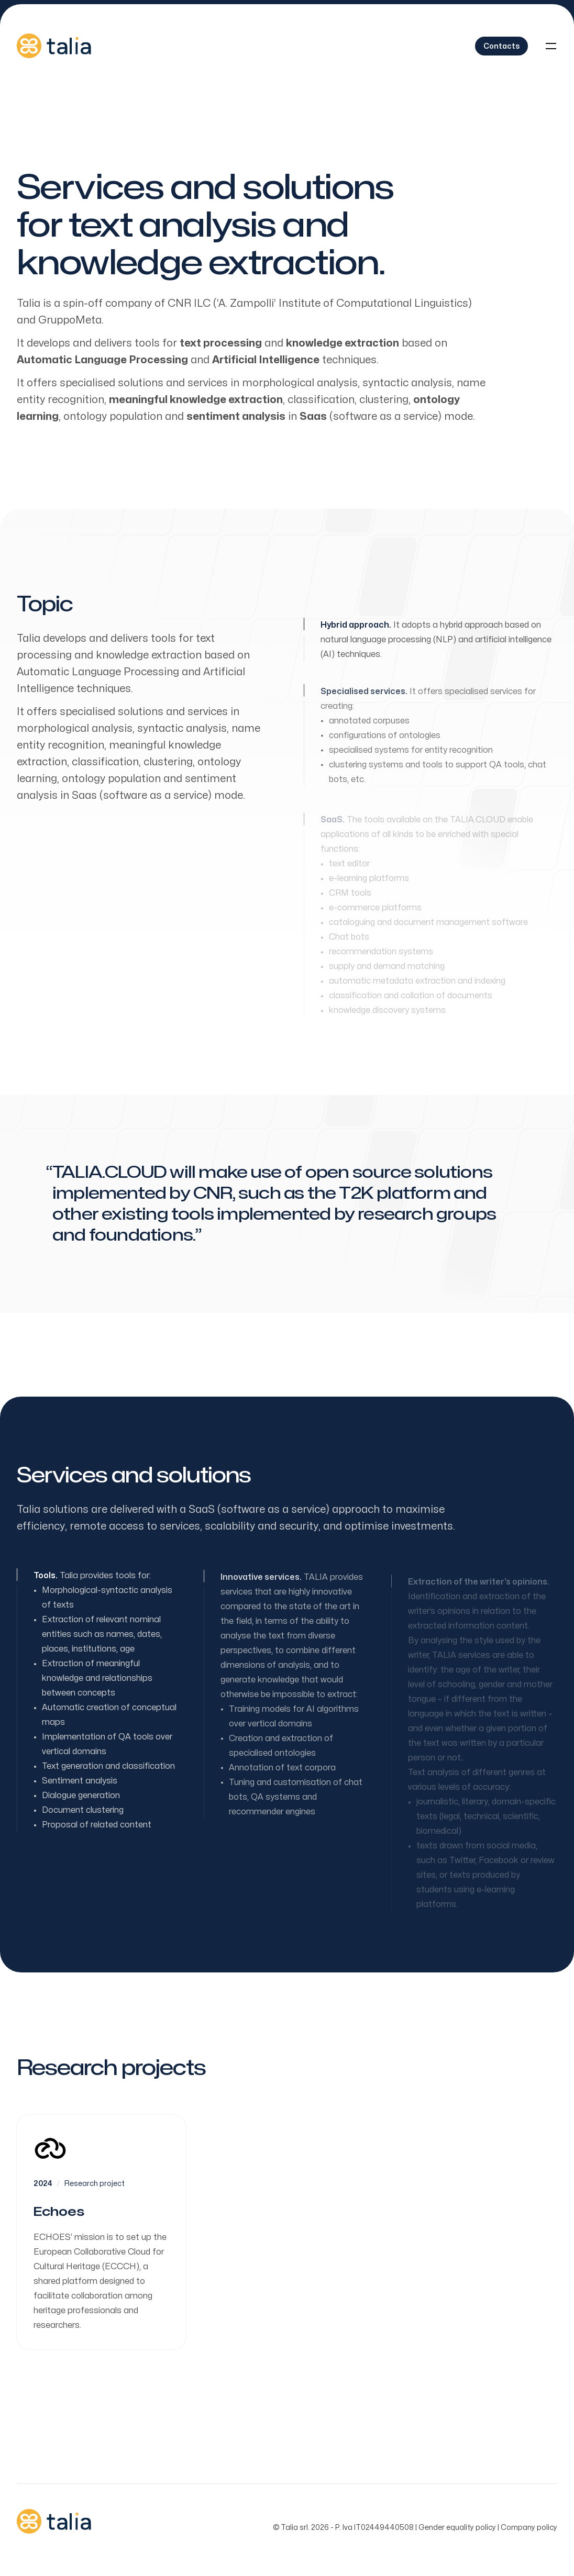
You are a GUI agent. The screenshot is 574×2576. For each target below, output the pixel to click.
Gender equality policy (457, 2527)
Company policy (529, 2527)
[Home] (54, 46)
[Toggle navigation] (550, 46)
